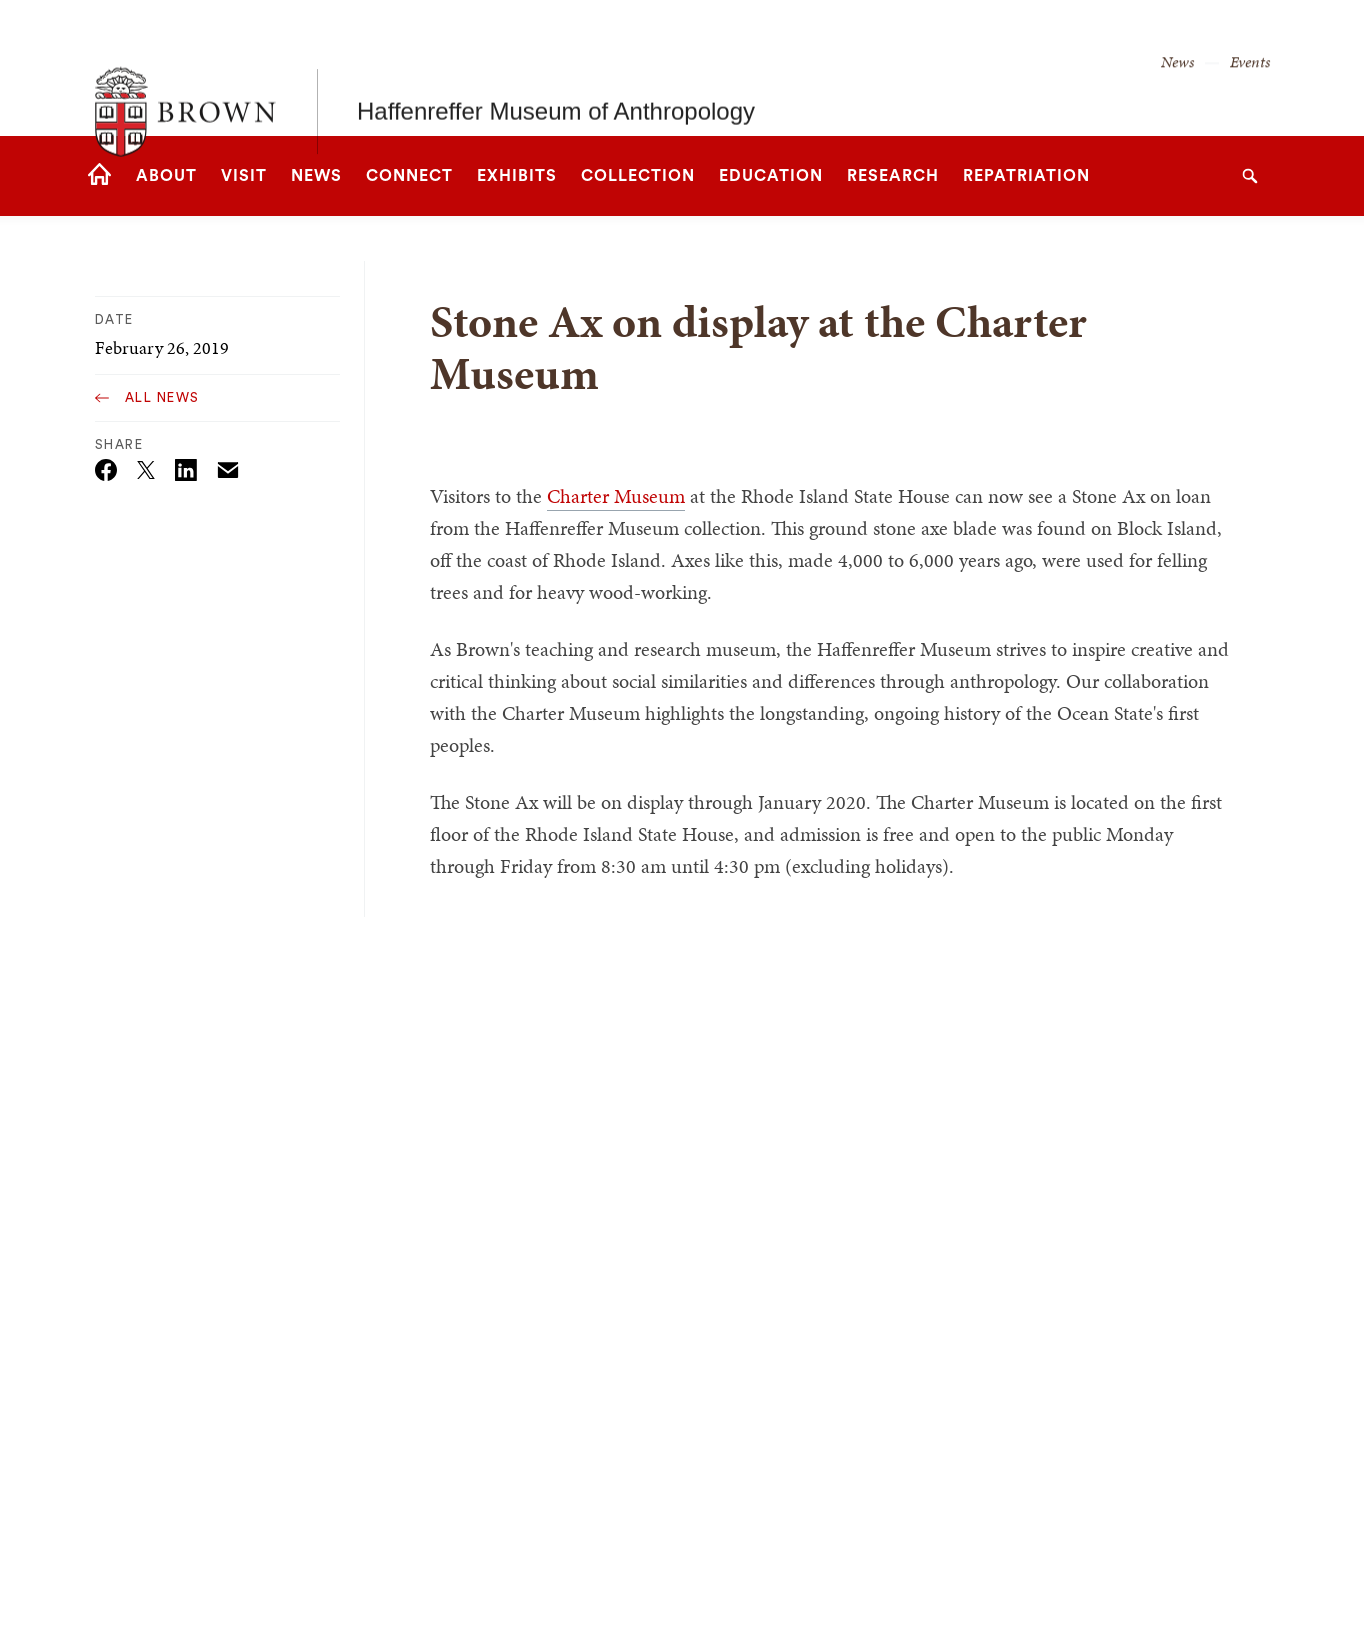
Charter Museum (616, 496)
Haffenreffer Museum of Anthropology (556, 67)
